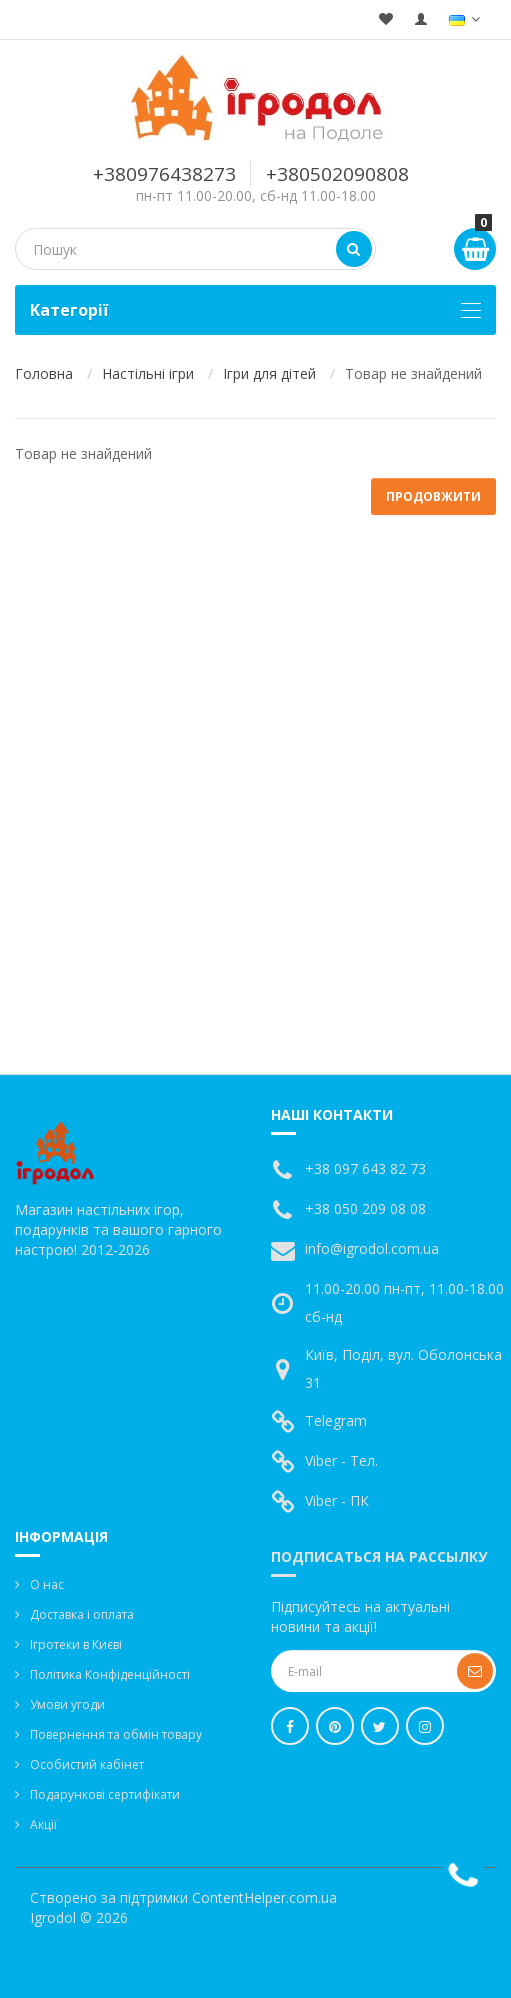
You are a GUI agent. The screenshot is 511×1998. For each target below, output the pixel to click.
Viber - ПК (337, 1500)
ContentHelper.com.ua (264, 1897)
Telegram (336, 1420)
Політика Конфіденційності (110, 1674)
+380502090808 (337, 174)
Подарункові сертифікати (105, 1794)
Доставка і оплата (82, 1614)
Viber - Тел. (341, 1460)
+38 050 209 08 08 (365, 1208)
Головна (44, 373)
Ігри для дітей (269, 373)
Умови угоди (67, 1704)
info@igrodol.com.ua (372, 1248)
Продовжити (433, 496)
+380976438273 (164, 174)
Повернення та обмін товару (116, 1734)
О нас (47, 1584)
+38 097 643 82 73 (365, 1168)
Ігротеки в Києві (76, 1644)
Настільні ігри (148, 373)
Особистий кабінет (87, 1764)
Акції (43, 1824)
